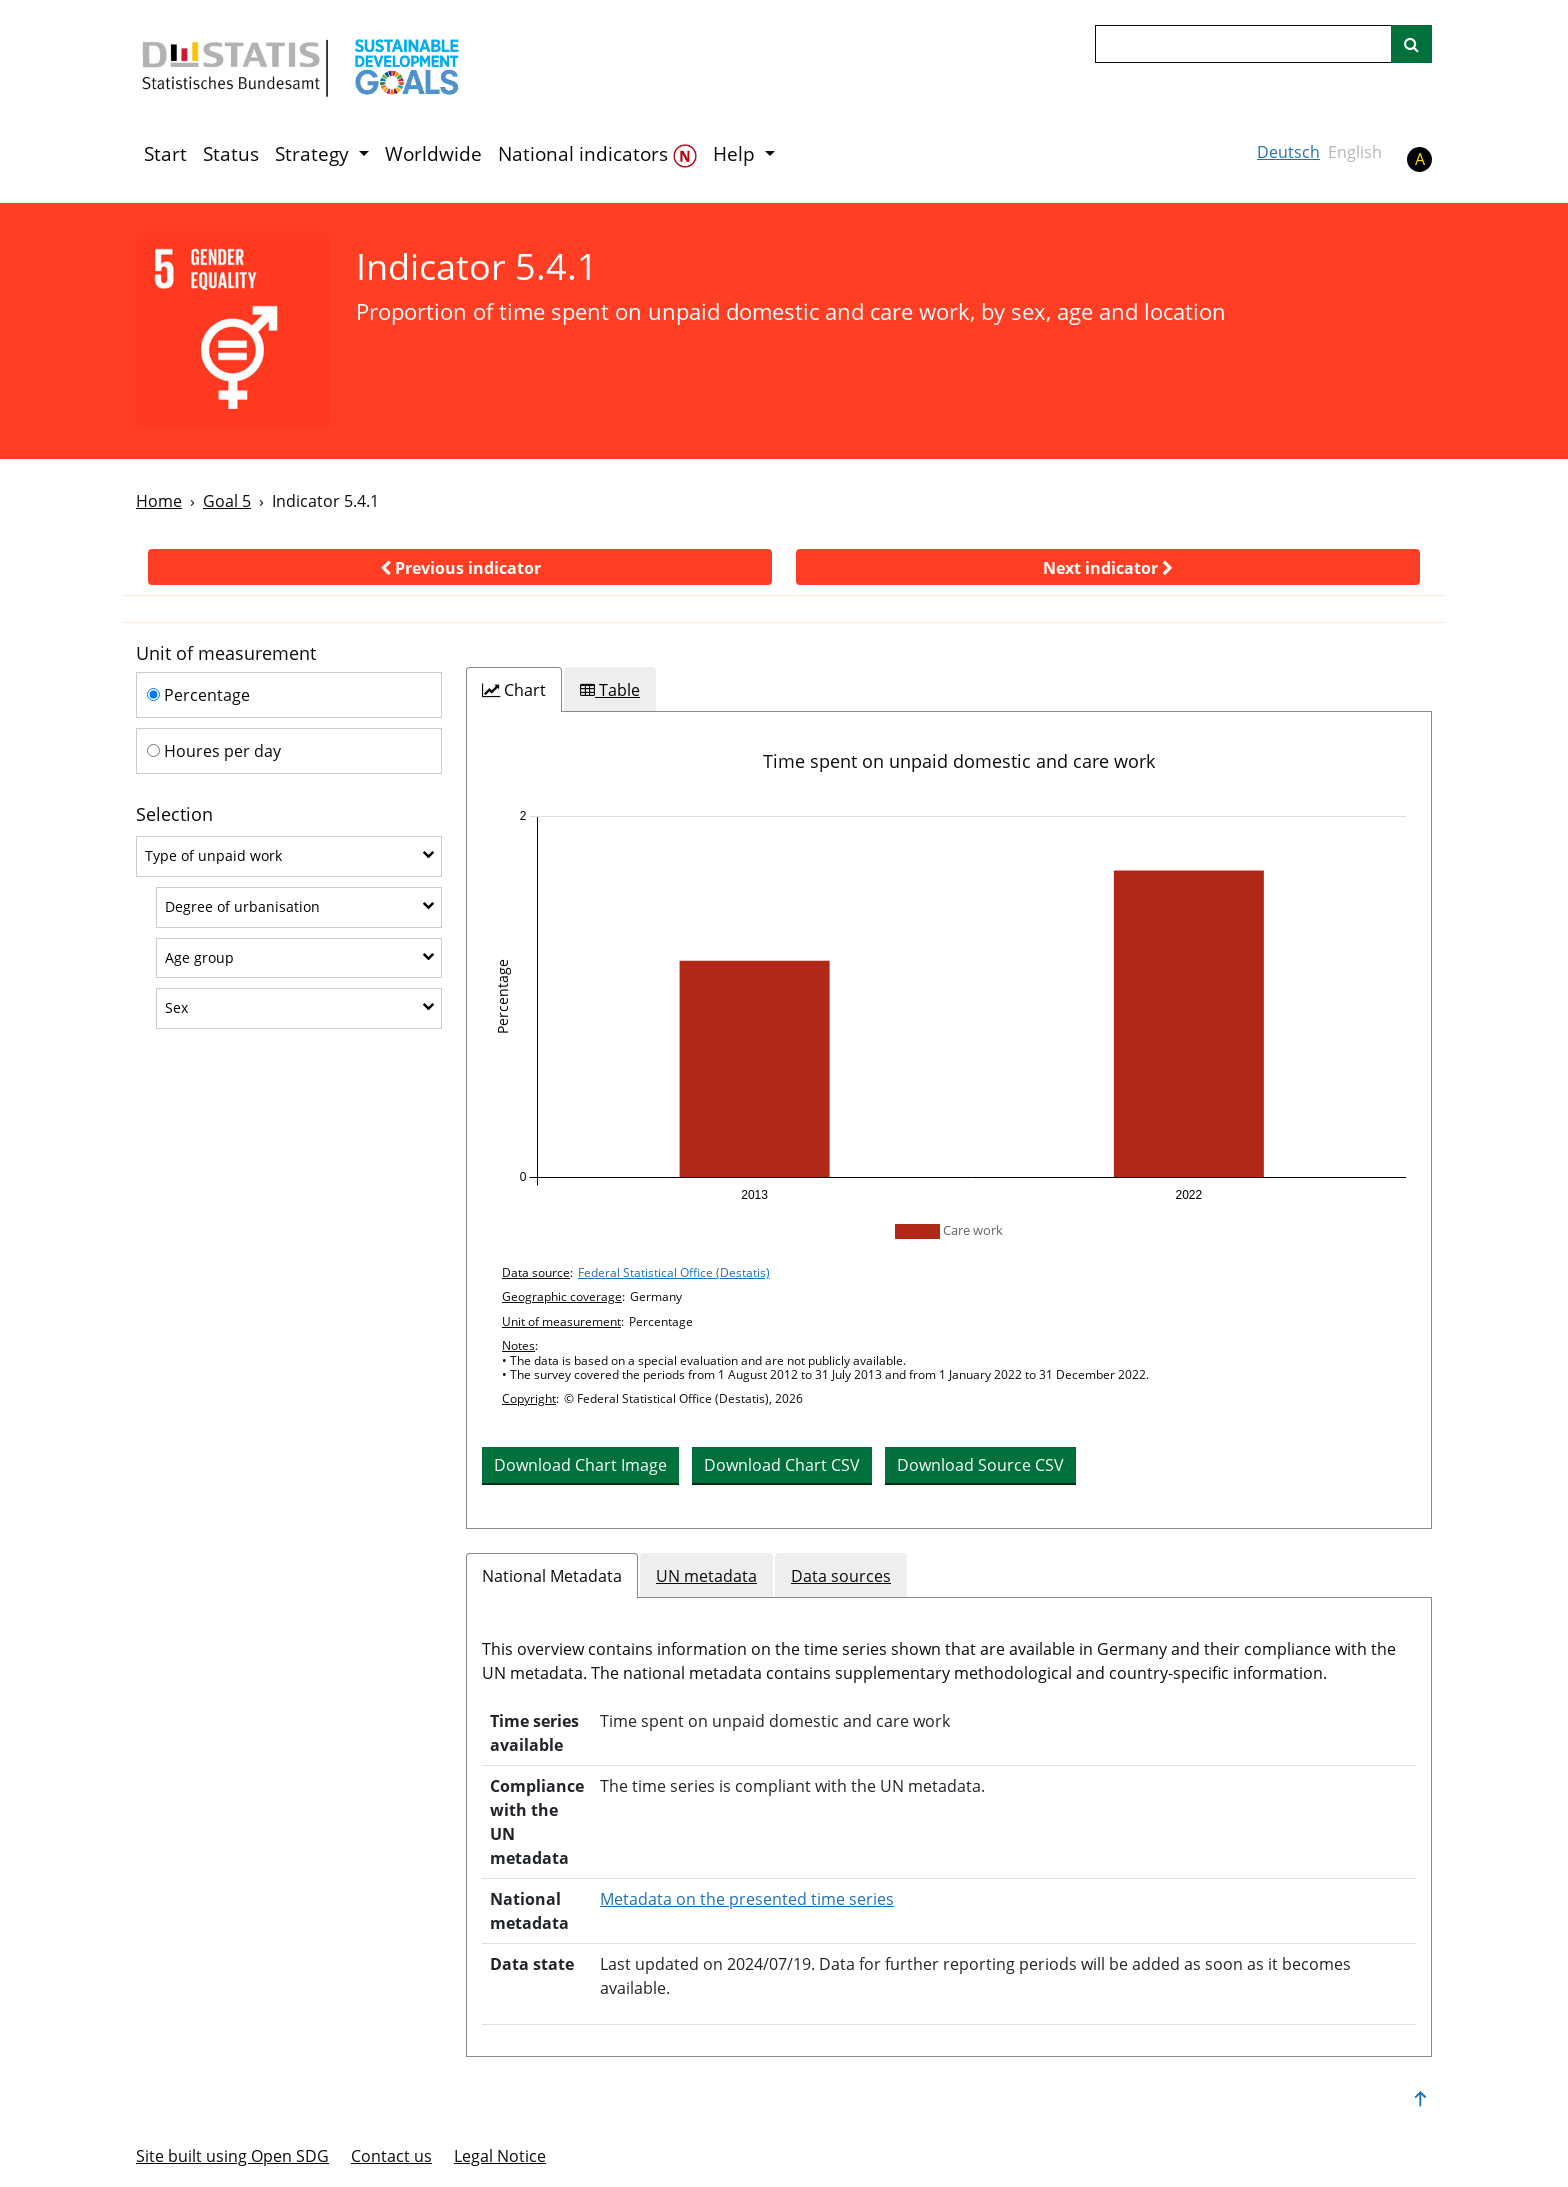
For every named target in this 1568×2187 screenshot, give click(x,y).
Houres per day (214, 751)
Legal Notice (500, 2156)
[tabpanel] (949, 1120)
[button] (460, 567)
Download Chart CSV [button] (782, 1465)
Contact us (391, 2156)
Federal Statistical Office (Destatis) (674, 1272)
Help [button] (736, 154)
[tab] (514, 690)
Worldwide (433, 154)
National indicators (597, 154)
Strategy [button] (314, 154)
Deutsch (1288, 152)
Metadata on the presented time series (747, 1899)
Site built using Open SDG (232, 2156)
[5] (232, 329)
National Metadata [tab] (552, 1576)
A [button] (1420, 159)
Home (159, 501)
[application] (949, 1006)
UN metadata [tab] (706, 1576)
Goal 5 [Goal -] (227, 501)
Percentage (198, 695)
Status (231, 154)
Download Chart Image (580, 1465)
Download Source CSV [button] (980, 1465)
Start (165, 154)
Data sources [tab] (841, 1576)
